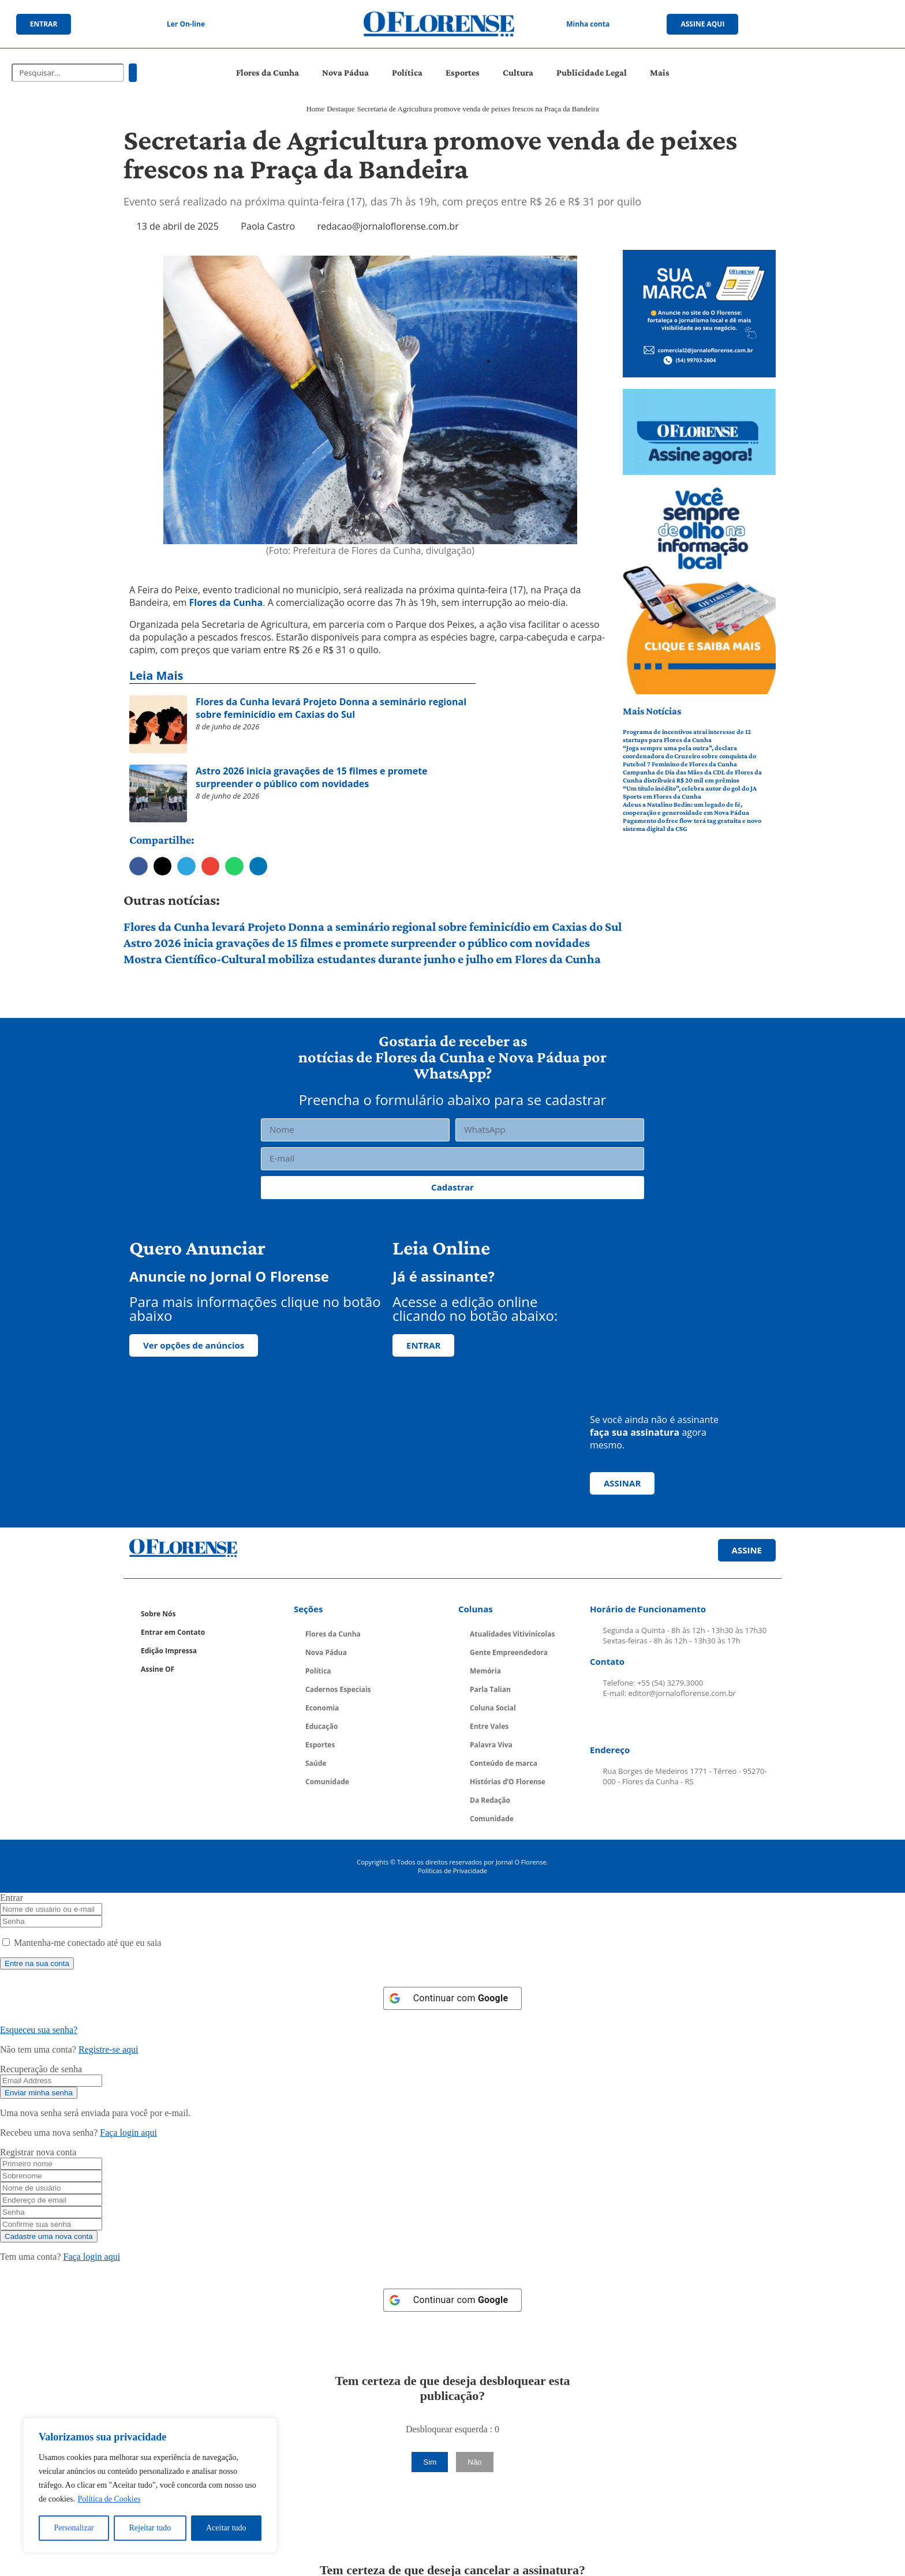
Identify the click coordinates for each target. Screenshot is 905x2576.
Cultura (518, 72)
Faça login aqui (128, 2132)
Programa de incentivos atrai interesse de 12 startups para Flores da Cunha (687, 736)
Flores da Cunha (267, 72)
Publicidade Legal (591, 72)
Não (474, 2462)
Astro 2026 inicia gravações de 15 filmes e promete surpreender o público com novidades (357, 942)
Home (315, 108)
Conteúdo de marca (503, 1763)
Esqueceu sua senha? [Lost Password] (38, 2030)
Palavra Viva (491, 1745)
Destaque (340, 108)
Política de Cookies (108, 2499)
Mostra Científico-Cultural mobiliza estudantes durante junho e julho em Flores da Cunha (362, 959)
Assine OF (157, 1669)
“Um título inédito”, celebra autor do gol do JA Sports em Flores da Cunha (690, 792)
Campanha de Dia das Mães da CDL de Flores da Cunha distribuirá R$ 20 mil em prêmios (692, 776)
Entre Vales (489, 1726)
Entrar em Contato (173, 1632)
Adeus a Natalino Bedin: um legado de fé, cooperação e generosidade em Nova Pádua (686, 808)
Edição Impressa (169, 1651)
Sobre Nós (158, 1614)
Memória (485, 1671)
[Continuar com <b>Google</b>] (452, 1998)
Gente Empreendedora (509, 1652)
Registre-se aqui (108, 2049)
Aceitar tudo (226, 2527)
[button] (138, 866)
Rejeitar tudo (150, 2527)
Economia (322, 1708)
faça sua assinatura (634, 1432)
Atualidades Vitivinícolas (512, 1634)
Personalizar (74, 2527)
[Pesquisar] (133, 72)
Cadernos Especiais (338, 1689)
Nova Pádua (345, 72)
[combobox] (68, 72)
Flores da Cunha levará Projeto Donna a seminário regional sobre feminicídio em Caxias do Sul (373, 926)
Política (407, 72)
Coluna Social (493, 1708)
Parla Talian (490, 1689)
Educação (321, 1726)
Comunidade (327, 1782)
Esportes (463, 72)
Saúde (315, 1763)
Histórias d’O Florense (507, 1782)
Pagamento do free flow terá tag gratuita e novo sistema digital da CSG (692, 825)
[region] (150, 2485)
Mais (660, 72)
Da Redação (490, 1800)
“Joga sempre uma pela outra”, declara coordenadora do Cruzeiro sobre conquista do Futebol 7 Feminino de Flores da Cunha (689, 756)
